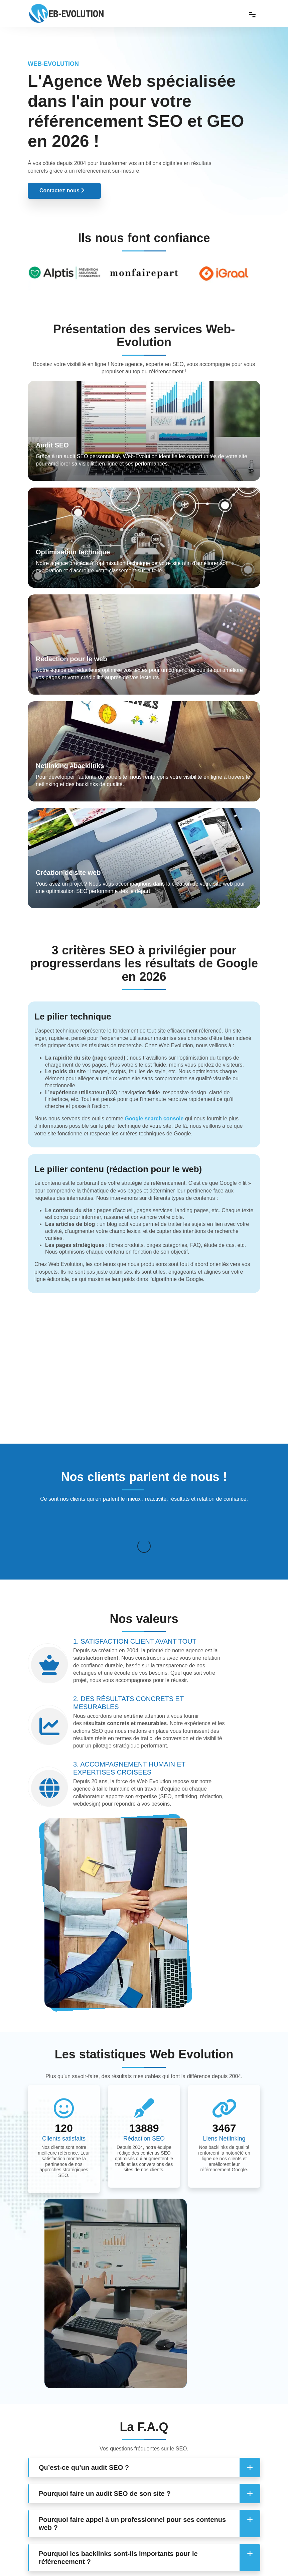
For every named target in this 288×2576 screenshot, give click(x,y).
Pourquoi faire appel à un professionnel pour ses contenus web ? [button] (132, 2452)
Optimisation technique (73, 552)
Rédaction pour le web (71, 659)
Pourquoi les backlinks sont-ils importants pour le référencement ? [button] (118, 2486)
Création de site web (68, 872)
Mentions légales (203, 2562)
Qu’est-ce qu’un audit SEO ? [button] (84, 2396)
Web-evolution (87, 2562)
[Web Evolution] (66, 7)
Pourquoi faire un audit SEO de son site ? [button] (104, 2422)
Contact (169, 2562)
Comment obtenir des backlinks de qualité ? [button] (109, 2516)
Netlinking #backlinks (70, 765)
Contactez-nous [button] (61, 190)
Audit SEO (52, 445)
